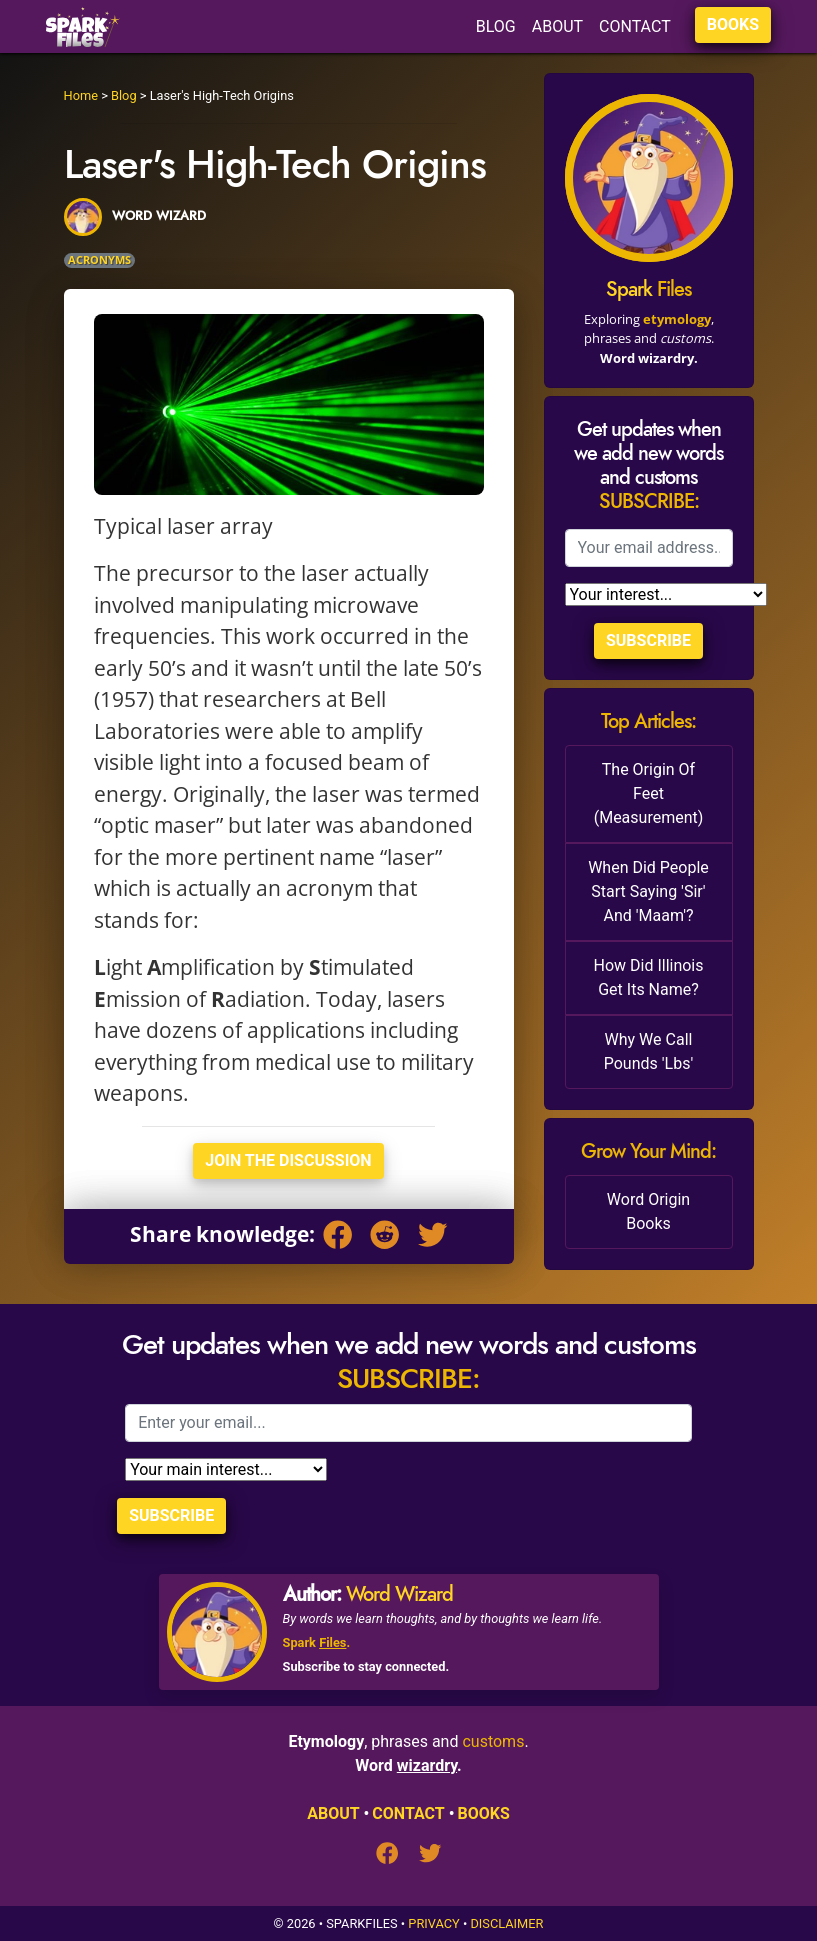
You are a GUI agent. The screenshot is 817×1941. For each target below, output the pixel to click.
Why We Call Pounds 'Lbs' (648, 1051)
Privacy (433, 1923)
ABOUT (557, 26)
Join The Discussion (288, 1160)
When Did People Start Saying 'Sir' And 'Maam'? (648, 891)
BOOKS (733, 24)
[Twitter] (432, 1238)
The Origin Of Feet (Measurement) (649, 793)
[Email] (649, 548)
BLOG (496, 26)
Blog (124, 95)
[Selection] (666, 594)
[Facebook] (342, 1238)
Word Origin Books (648, 1211)
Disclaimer (506, 1923)
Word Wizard (399, 1594)
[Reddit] (389, 1238)
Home (81, 95)
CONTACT (635, 26)
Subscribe (648, 640)
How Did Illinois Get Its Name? (648, 977)
